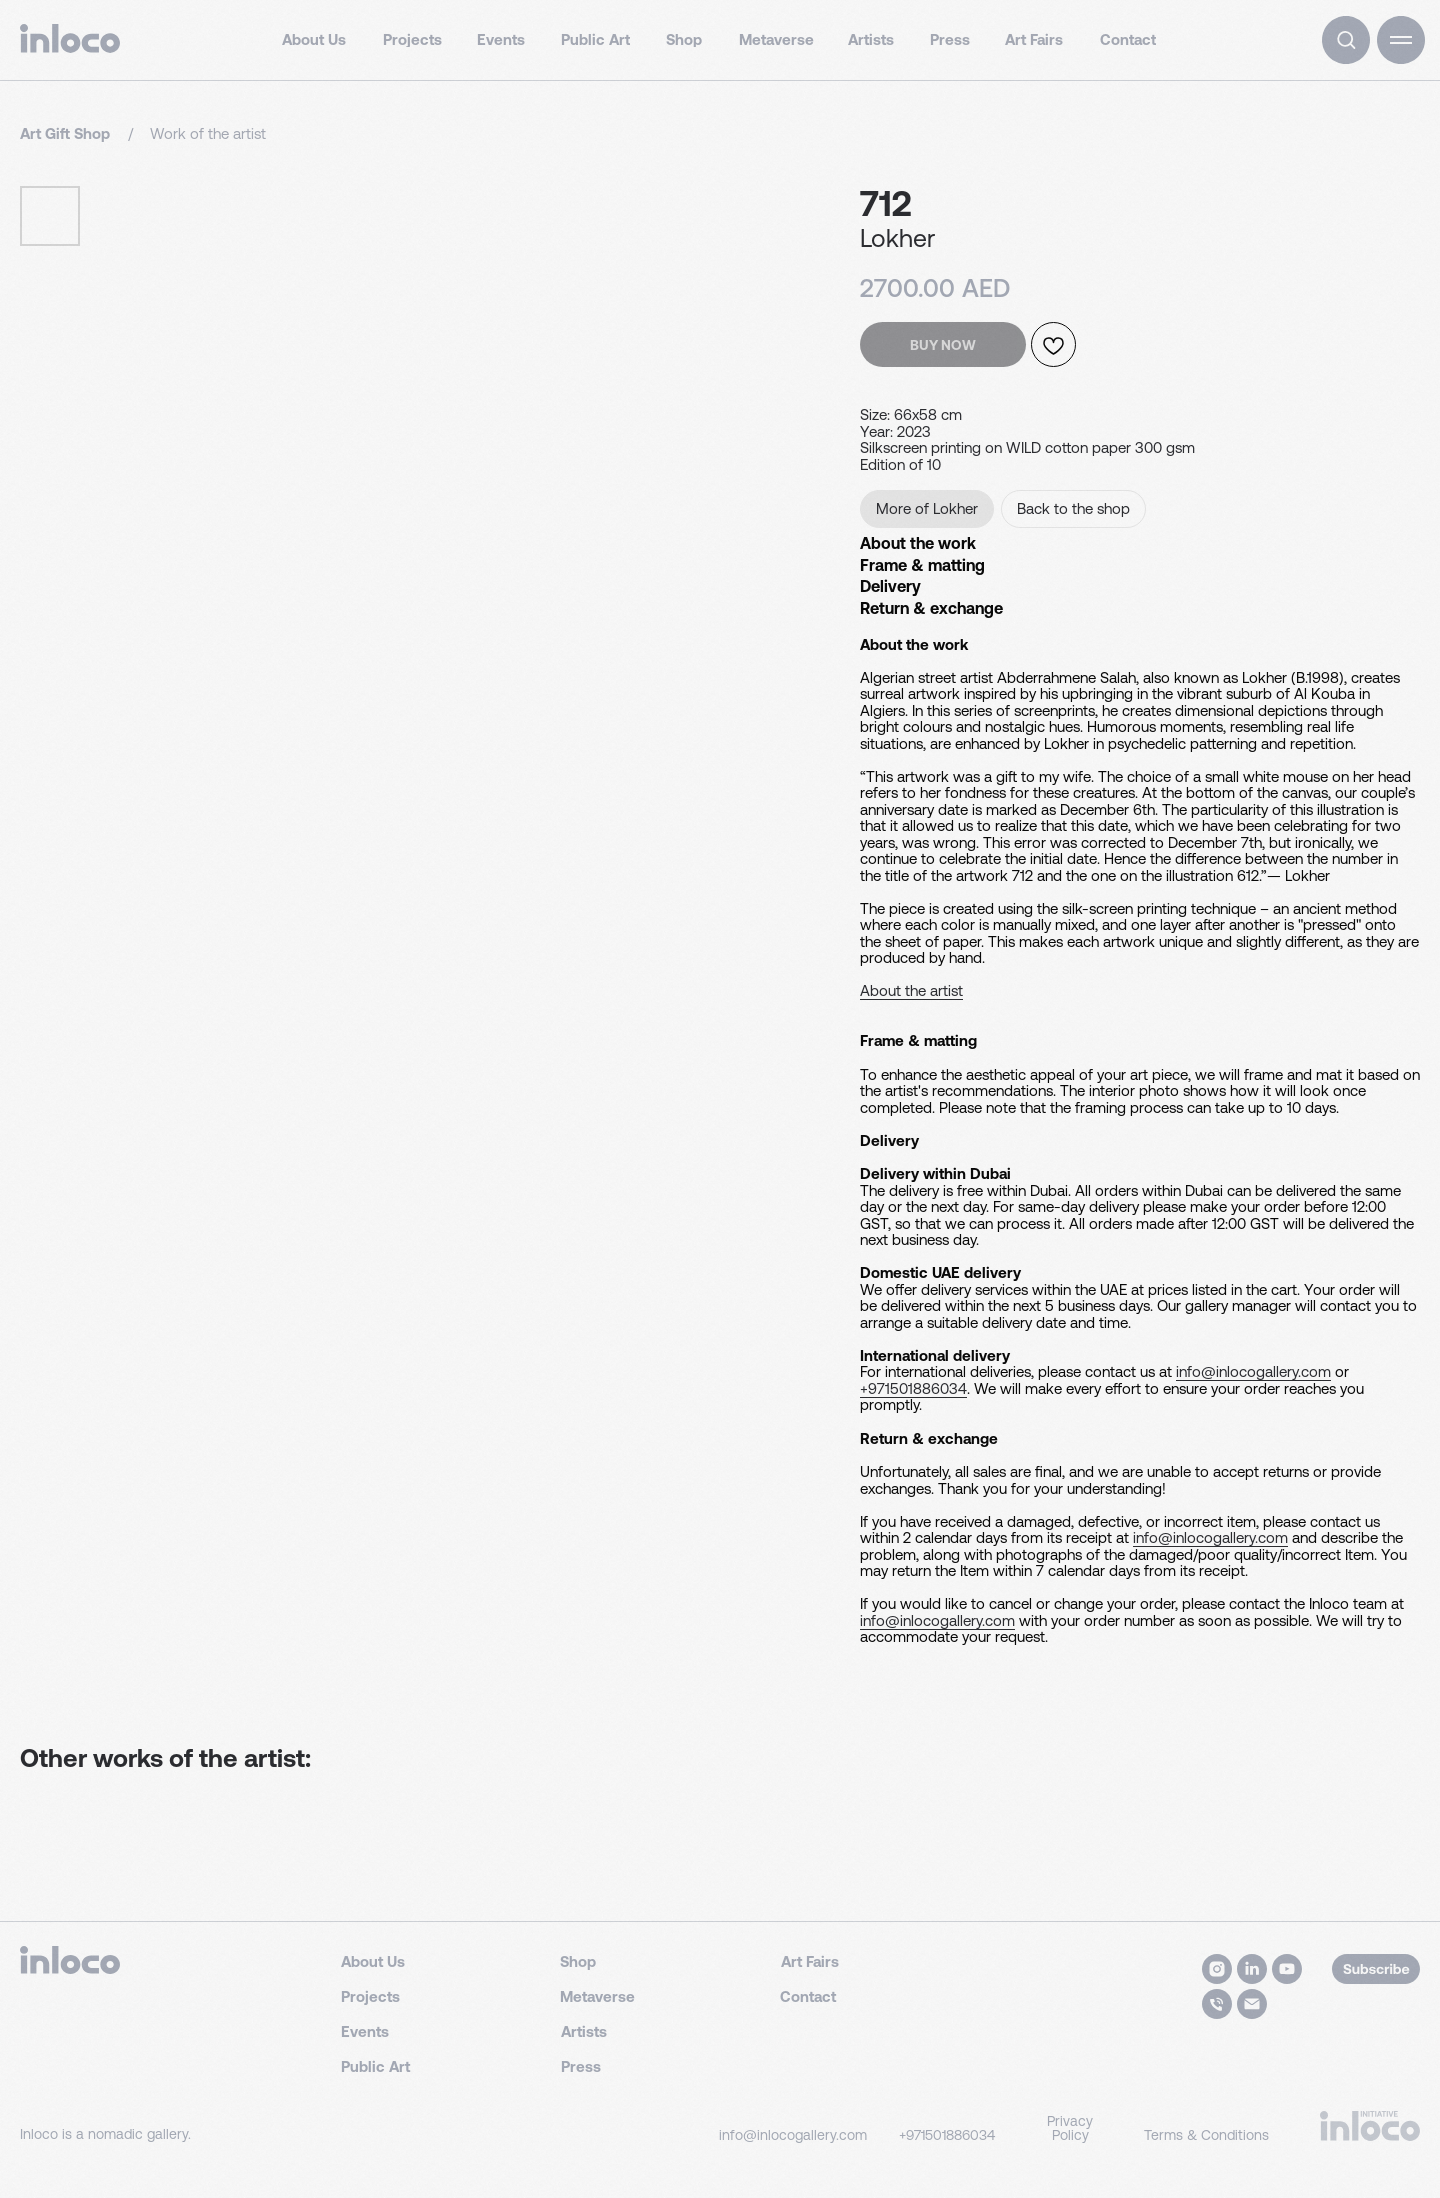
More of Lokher (927, 508)
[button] (1401, 40)
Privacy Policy (1070, 2164)
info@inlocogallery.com (393, 1523)
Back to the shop (1073, 508)
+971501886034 (546, 1523)
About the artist (51, 1225)
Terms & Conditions (1206, 2171)
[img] (1346, 40)
